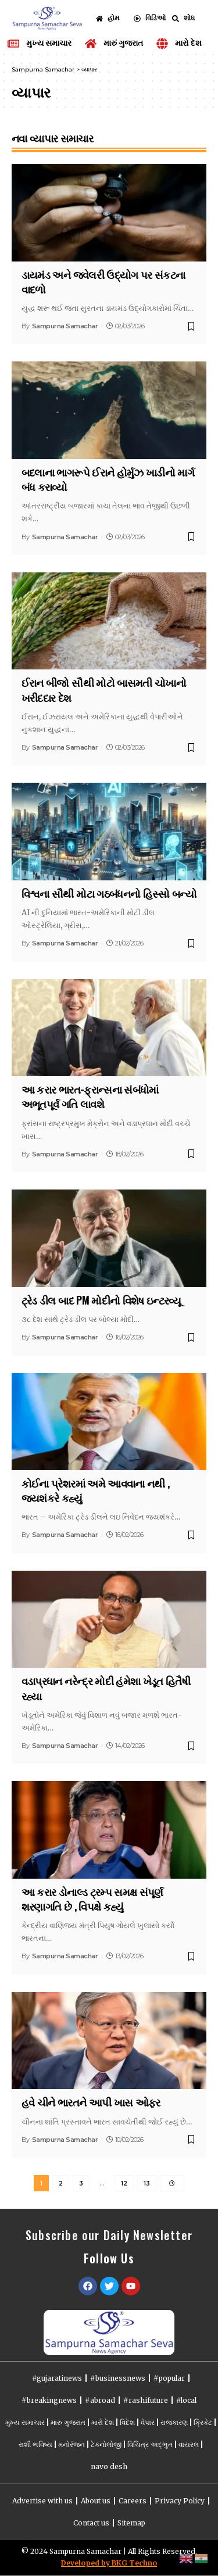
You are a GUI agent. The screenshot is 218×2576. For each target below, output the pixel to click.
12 (124, 2183)
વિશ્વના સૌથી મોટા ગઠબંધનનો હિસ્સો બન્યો (109, 893)
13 (147, 2183)
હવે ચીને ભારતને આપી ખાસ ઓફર (91, 2101)
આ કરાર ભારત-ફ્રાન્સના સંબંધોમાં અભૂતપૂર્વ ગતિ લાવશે (90, 1096)
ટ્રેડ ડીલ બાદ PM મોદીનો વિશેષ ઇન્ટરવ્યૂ (101, 1299)
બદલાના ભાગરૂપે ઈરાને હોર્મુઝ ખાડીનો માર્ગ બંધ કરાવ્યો (108, 479)
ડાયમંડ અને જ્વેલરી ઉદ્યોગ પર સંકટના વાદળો (103, 281)
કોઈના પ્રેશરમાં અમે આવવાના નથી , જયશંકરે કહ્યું (96, 1490)
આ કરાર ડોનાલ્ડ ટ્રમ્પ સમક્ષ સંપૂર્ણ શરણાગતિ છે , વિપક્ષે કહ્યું (92, 1899)
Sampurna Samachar (65, 326)
